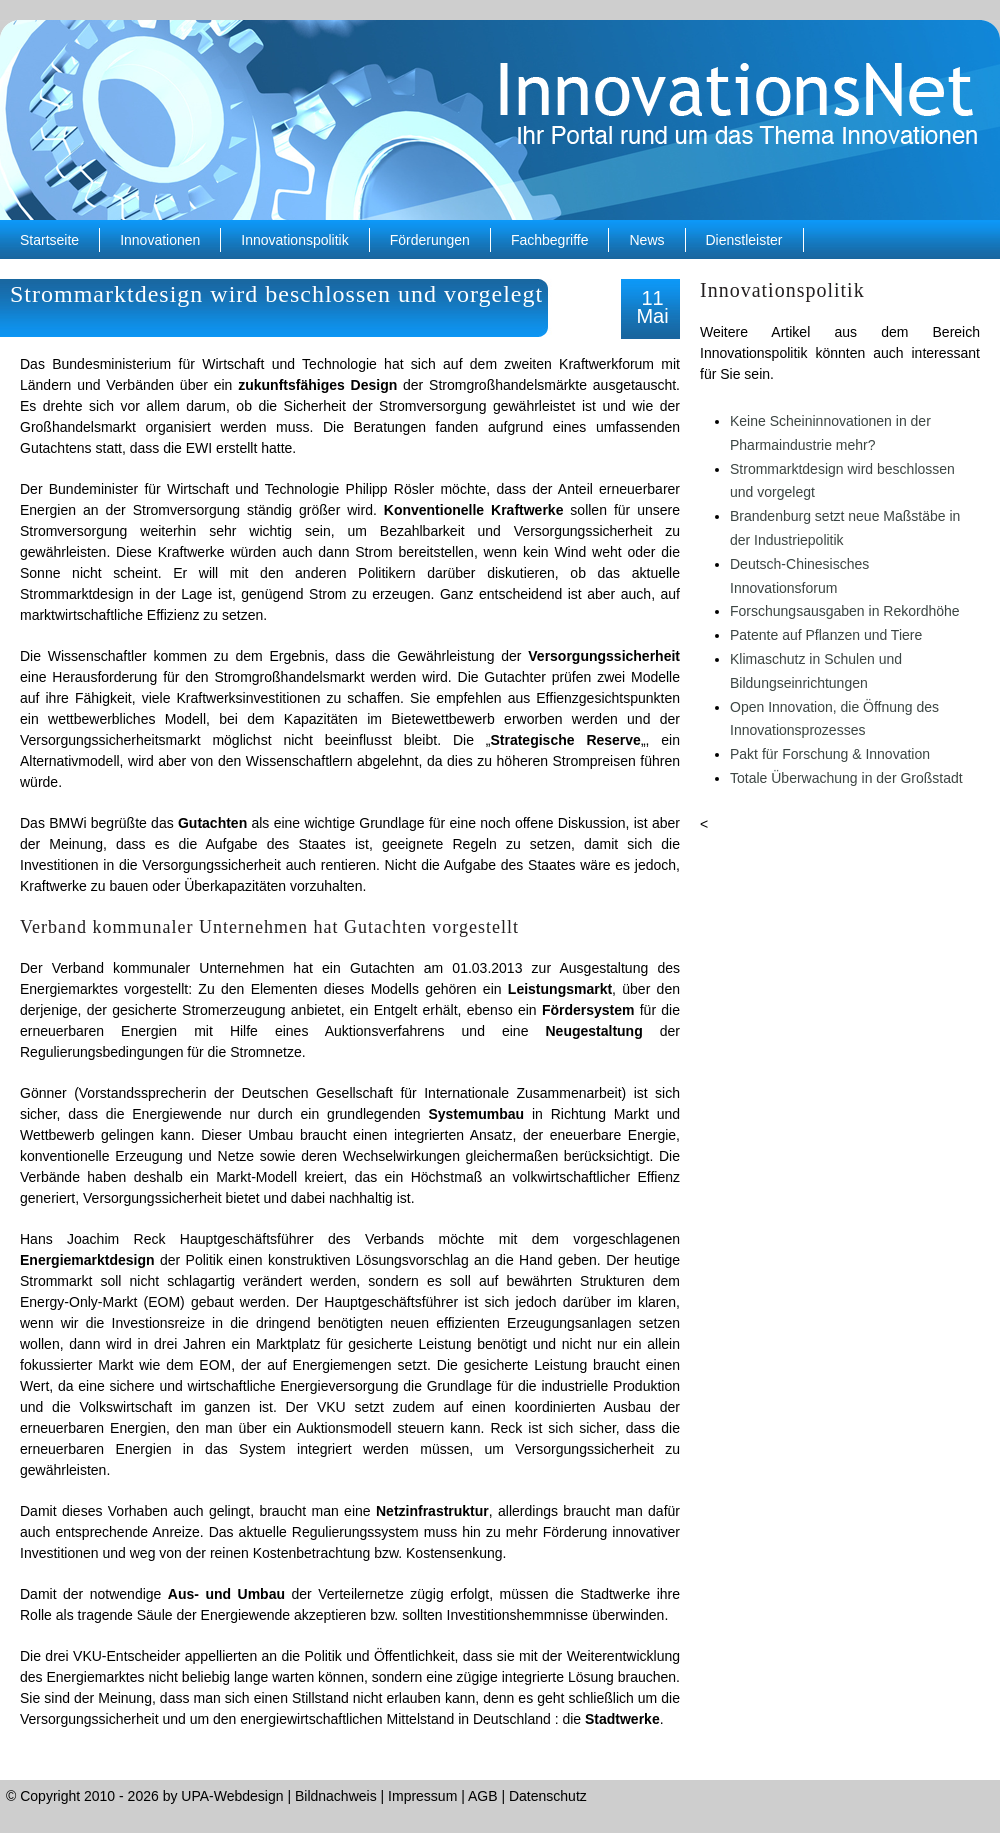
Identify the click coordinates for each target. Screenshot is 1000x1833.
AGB (483, 1796)
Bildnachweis (336, 1796)
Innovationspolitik (294, 240)
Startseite (49, 240)
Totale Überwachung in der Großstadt (846, 778)
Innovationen (160, 240)
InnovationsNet (500, 120)
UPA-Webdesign (232, 1796)
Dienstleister (744, 240)
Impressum (422, 1796)
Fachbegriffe (550, 240)
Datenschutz (548, 1796)
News (646, 240)
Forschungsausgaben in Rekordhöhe (845, 611)
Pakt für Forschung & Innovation (830, 754)
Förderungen (430, 240)
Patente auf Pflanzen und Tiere (826, 635)
